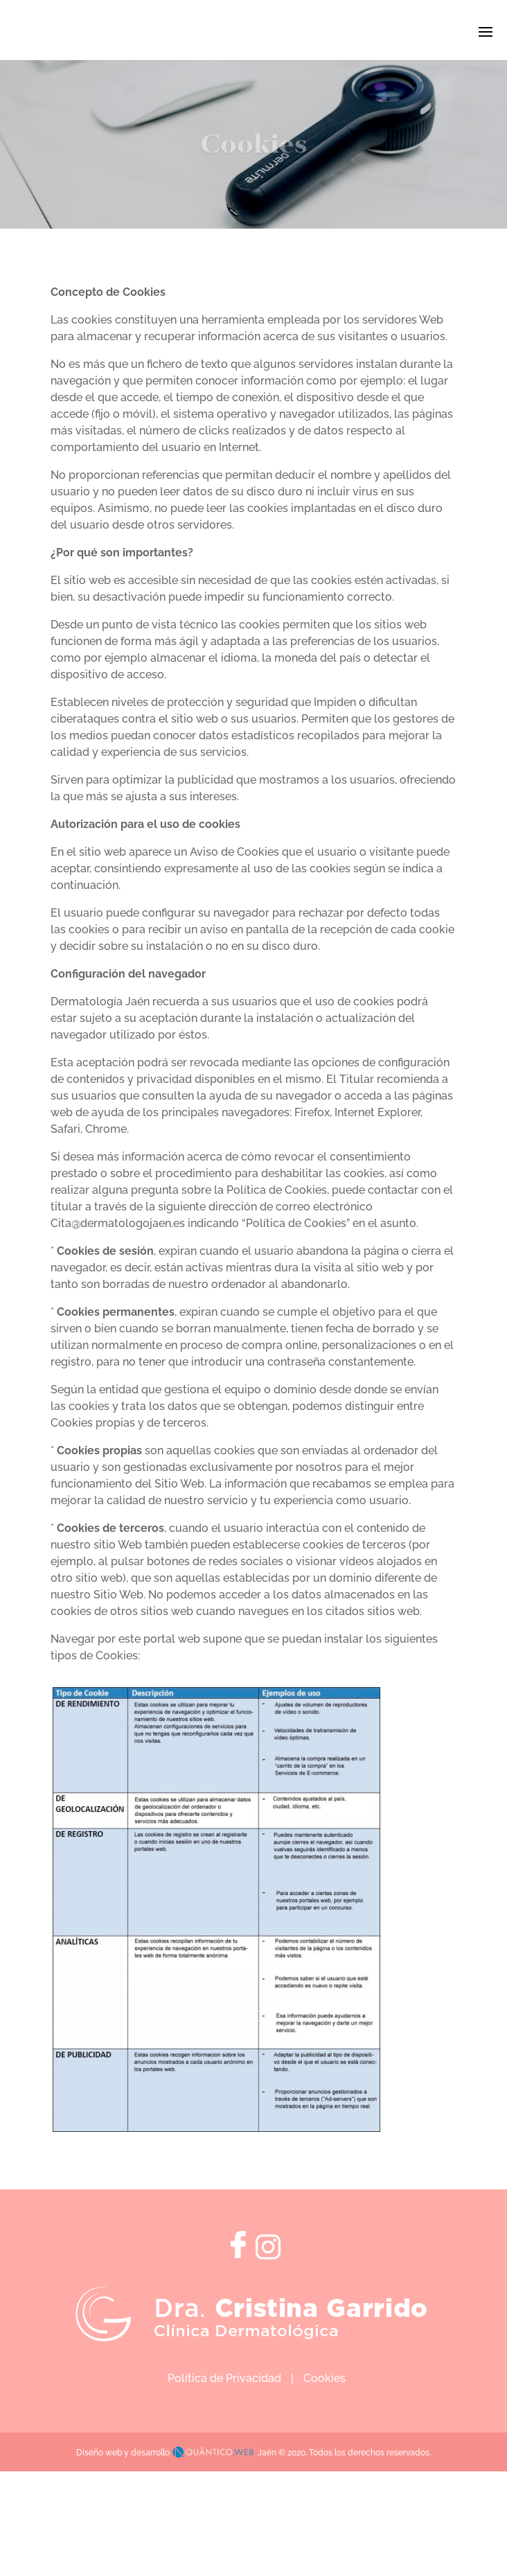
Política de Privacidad (224, 2378)
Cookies (324, 2378)
